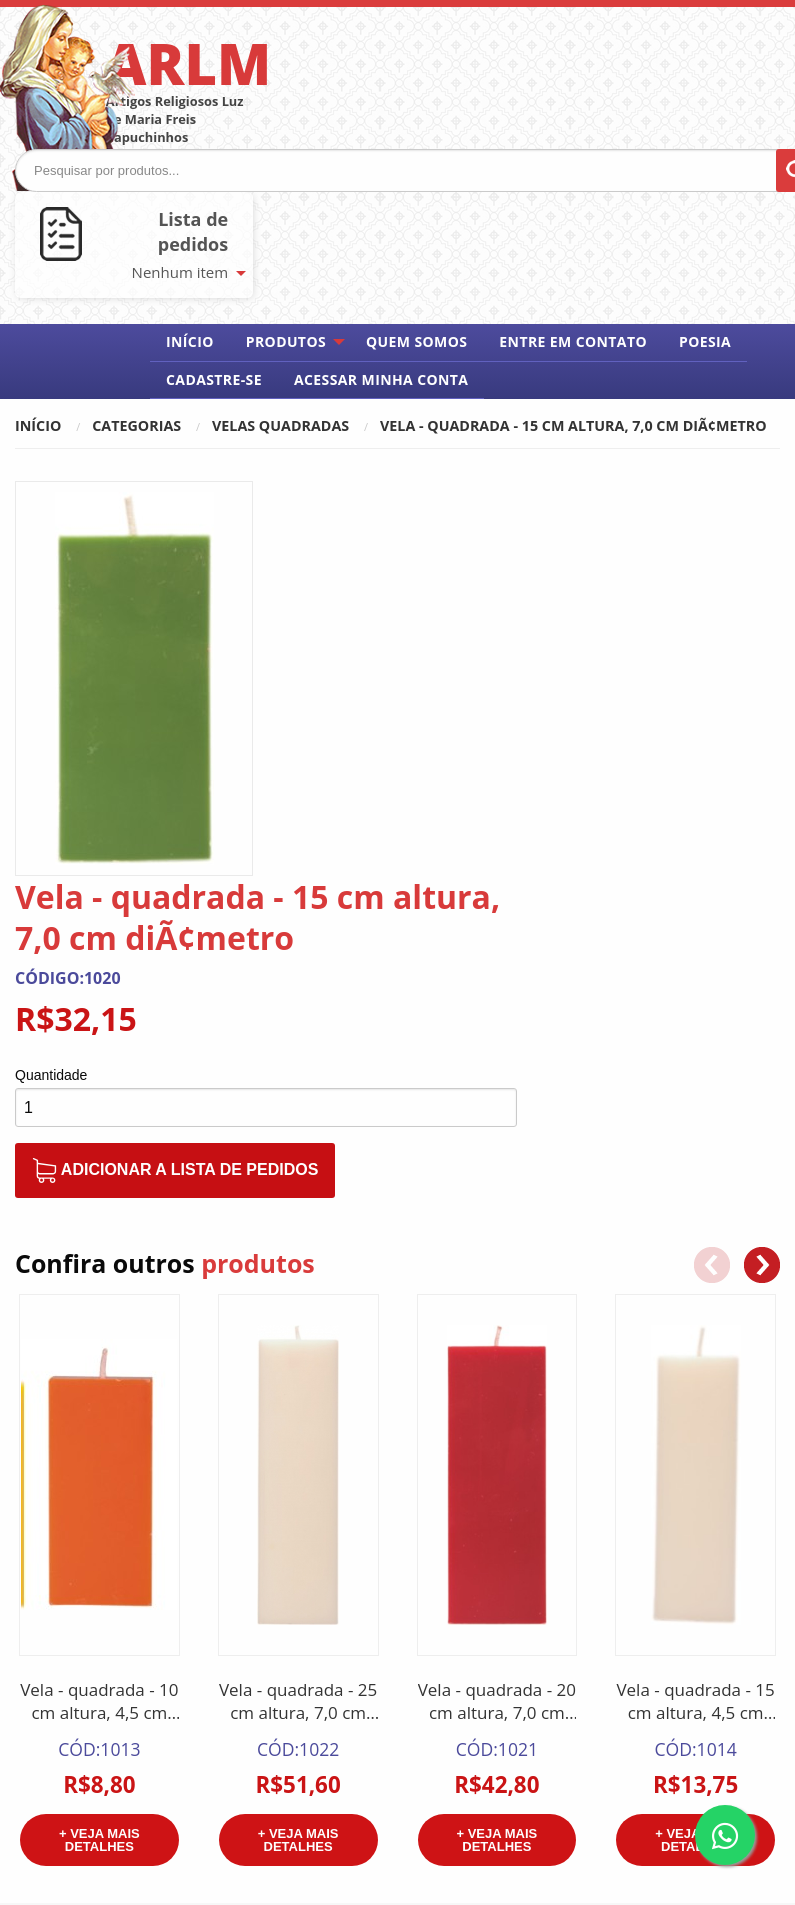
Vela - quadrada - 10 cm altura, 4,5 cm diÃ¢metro (99, 1364)
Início (190, 341)
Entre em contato (573, 341)
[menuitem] (190, 342)
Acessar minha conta (381, 379)
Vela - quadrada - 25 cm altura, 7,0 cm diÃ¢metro (298, 1364)
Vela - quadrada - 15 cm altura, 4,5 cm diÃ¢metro (695, 1364)
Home (435, 1645)
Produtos (286, 341)
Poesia (705, 341)
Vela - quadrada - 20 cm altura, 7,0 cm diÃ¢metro (497, 1364)
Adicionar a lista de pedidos (440, 775)
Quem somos (416, 341)
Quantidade (316, 680)
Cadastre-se (214, 379)
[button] (762, 927)
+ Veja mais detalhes (99, 1502)
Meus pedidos (663, 1671)
